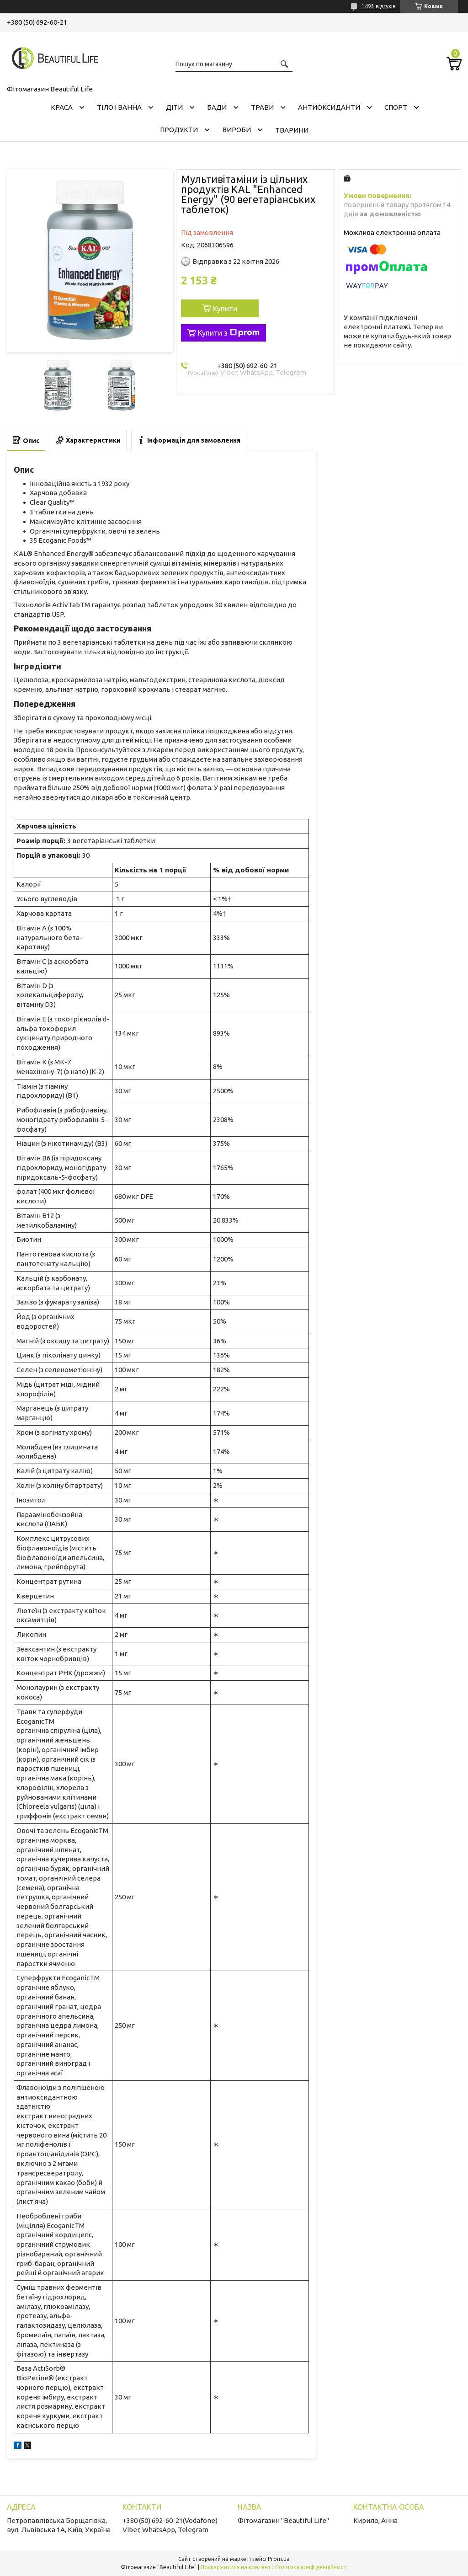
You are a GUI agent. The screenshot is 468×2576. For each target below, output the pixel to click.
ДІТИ (174, 107)
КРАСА (62, 107)
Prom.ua (279, 2559)
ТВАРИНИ (291, 130)
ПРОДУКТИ (179, 130)
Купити (225, 309)
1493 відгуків (378, 6)
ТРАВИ (262, 107)
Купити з (229, 333)
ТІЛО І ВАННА (119, 107)
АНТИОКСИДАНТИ (329, 107)
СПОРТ (395, 107)
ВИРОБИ (236, 130)
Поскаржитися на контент (236, 2567)
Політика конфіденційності (311, 2567)
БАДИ (217, 107)
